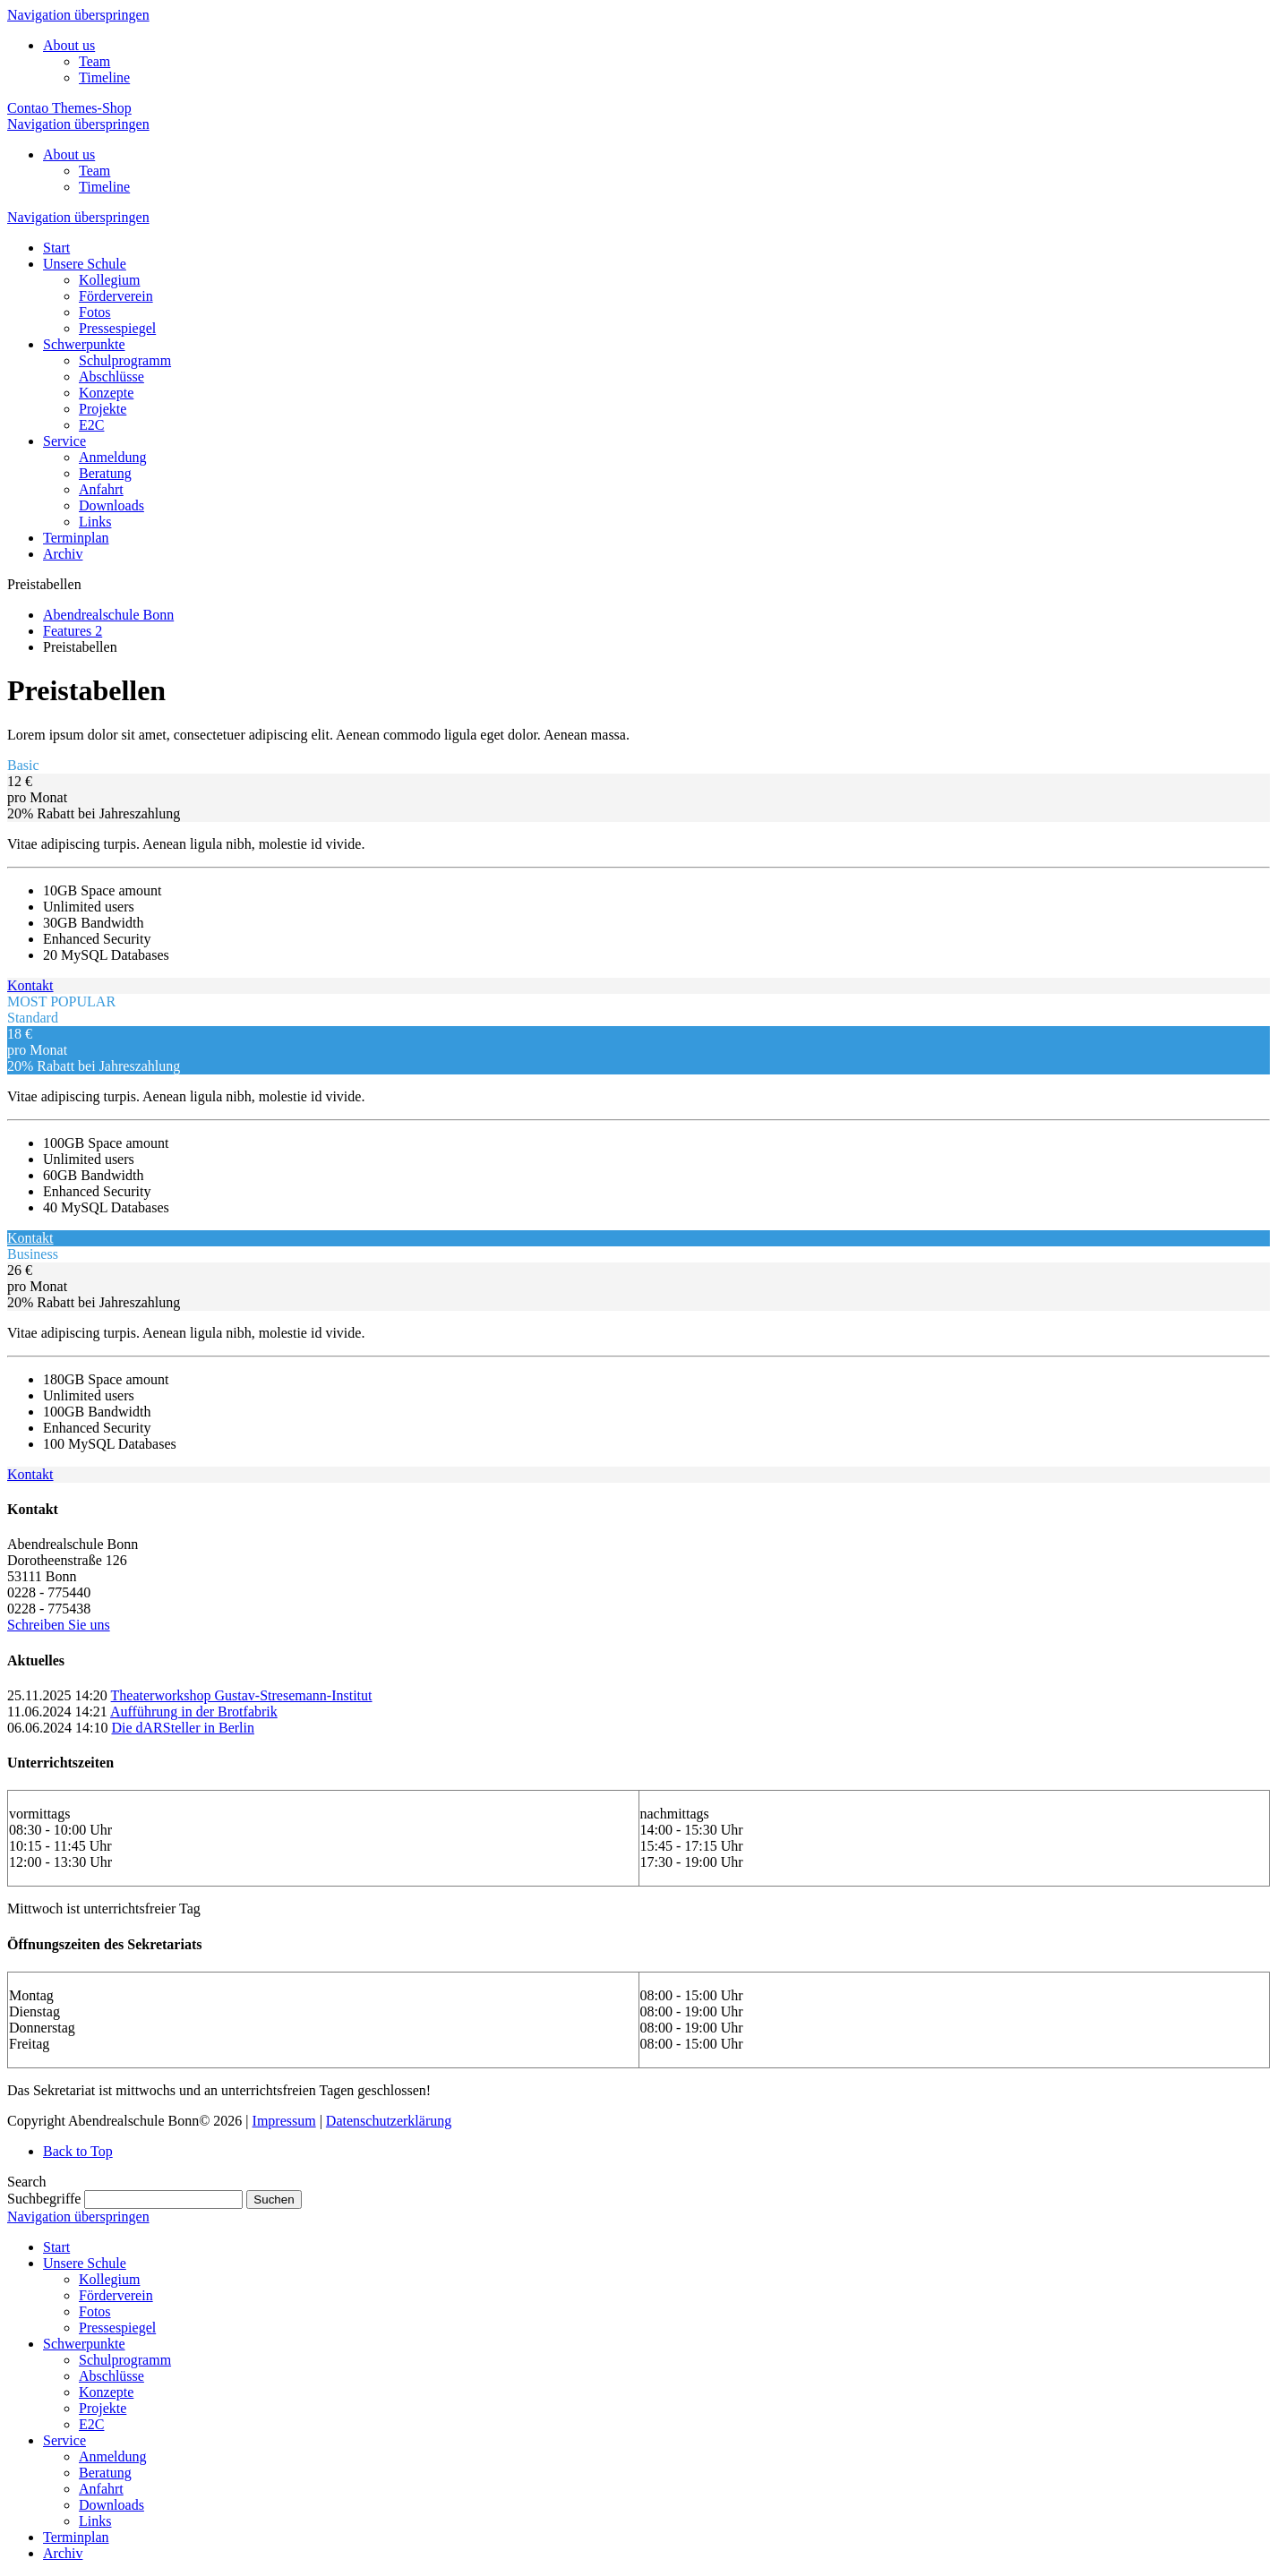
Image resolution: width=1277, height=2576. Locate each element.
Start (56, 2247)
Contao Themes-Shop (69, 108)
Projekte (102, 2408)
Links (95, 2521)
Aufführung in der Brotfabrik (194, 1711)
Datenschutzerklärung (388, 2120)
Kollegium (109, 2279)
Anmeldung (113, 2456)
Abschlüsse (111, 2375)
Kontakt (30, 985)
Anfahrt (101, 2488)
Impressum (284, 2120)
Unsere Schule (84, 2263)
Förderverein (116, 2295)
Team (94, 61)
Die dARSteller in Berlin (182, 1727)
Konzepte (106, 2392)
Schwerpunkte (84, 2343)
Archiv (62, 2553)
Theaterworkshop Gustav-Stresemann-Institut (242, 1695)
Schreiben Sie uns (58, 1624)
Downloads (111, 2504)
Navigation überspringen (78, 14)
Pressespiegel (117, 2327)
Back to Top (78, 2151)
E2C (91, 2424)
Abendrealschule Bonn (108, 614)
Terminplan (76, 2537)
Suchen (273, 2199)
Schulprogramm (125, 2359)
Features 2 (72, 630)
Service (64, 2440)
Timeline (104, 77)
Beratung (105, 2472)
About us (69, 45)
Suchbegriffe (44, 2198)
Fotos (95, 2311)
